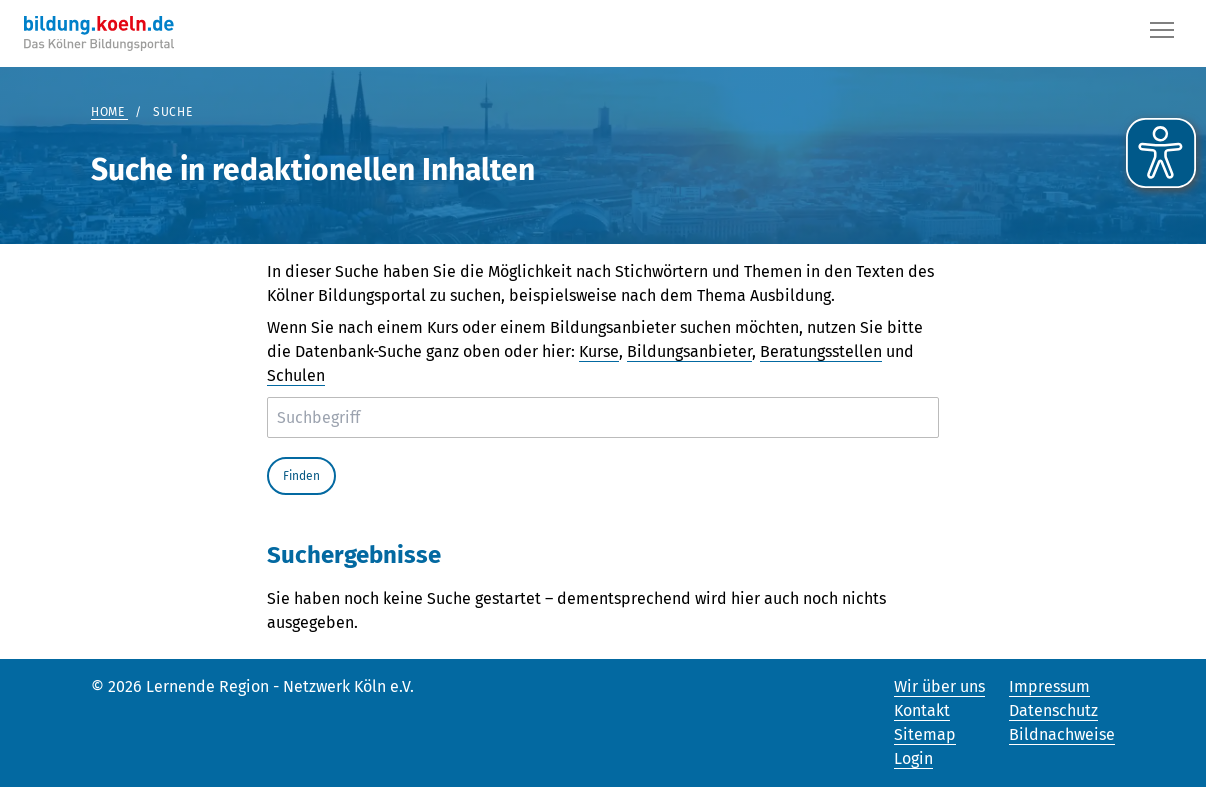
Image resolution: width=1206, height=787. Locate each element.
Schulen (296, 375)
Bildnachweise (1062, 734)
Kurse (599, 351)
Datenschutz (1053, 710)
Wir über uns (939, 686)
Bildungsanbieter (689, 351)
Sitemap (925, 734)
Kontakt (922, 710)
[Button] (1162, 34)
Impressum (1049, 686)
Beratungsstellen (821, 351)
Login (913, 758)
